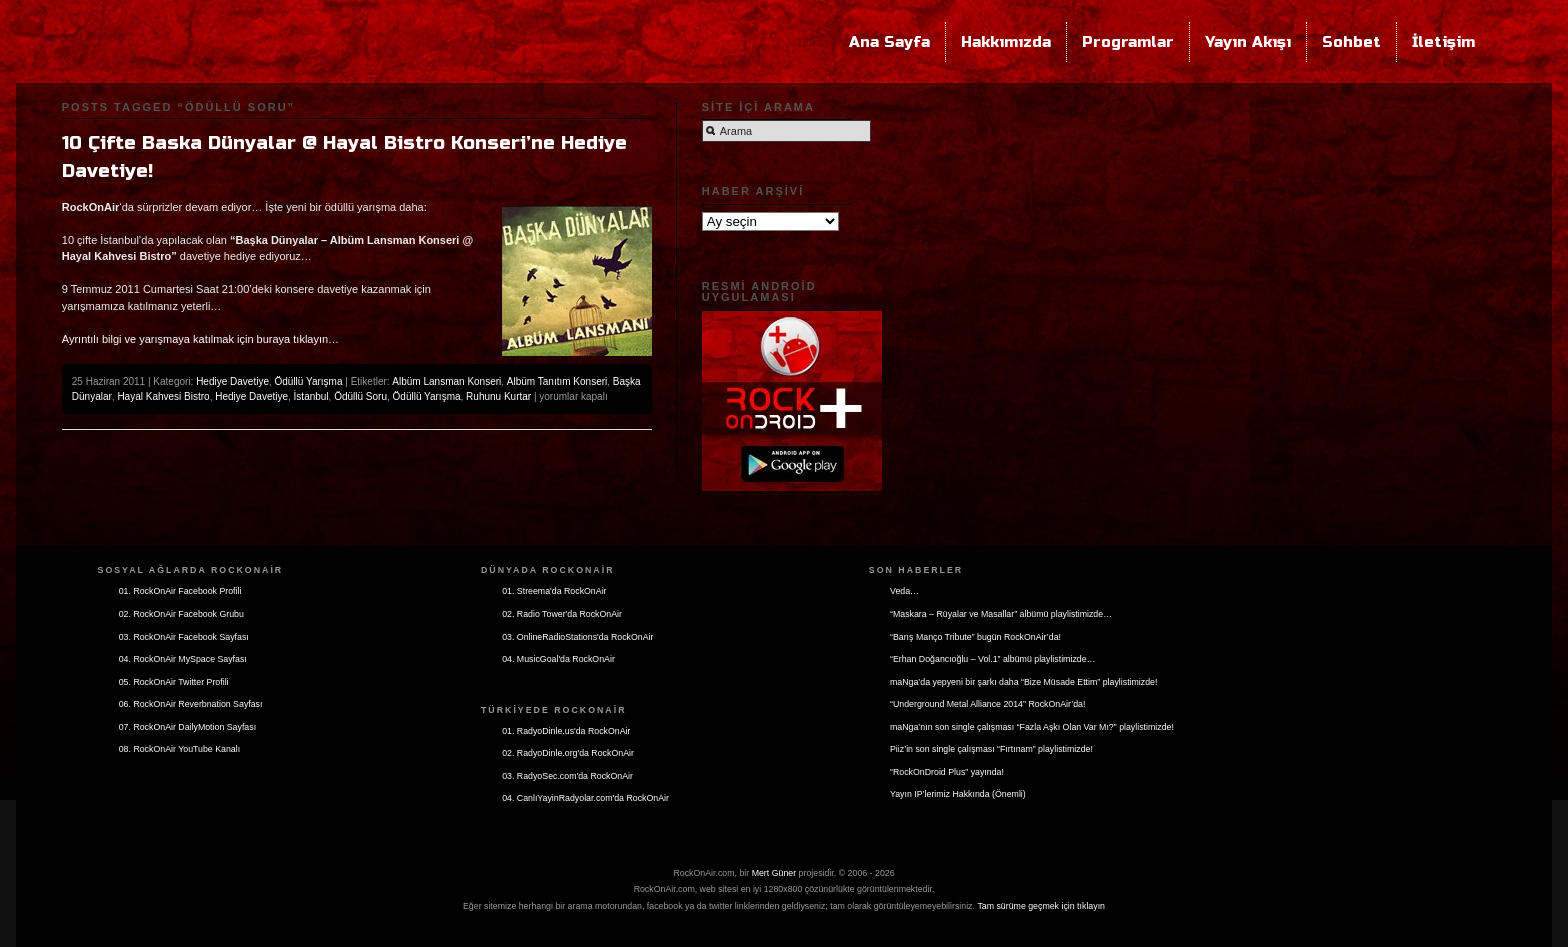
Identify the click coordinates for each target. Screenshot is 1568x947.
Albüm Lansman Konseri (446, 381)
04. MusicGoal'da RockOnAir (558, 659)
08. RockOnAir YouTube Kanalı (179, 749)
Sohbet (1351, 42)
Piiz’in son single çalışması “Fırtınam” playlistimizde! (991, 749)
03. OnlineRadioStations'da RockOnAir (577, 637)
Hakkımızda (1006, 42)
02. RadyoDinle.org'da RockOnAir (568, 753)
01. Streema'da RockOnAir (554, 591)
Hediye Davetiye (232, 381)
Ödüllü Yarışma (309, 381)
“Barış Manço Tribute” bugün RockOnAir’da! (975, 637)
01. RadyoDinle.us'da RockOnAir (566, 731)
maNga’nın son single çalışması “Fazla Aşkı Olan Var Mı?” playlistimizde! (1032, 727)
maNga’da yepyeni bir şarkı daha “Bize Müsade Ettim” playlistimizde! (1023, 682)
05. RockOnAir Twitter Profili (174, 682)
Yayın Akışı (1248, 42)
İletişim (1443, 42)
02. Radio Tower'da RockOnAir (562, 614)
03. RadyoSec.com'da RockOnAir (567, 776)
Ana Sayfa (889, 42)
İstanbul (311, 396)
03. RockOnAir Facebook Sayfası (184, 637)
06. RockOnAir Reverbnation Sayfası (191, 704)
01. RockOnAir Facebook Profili (180, 591)
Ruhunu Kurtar (498, 396)
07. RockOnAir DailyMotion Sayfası (187, 727)
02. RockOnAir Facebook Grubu (181, 614)
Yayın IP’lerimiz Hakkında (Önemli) (958, 794)
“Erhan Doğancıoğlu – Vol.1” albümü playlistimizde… (992, 659)
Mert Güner (774, 873)
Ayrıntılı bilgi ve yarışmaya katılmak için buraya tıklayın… (200, 339)
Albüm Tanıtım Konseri (557, 381)
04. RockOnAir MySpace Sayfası (183, 659)
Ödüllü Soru (360, 396)
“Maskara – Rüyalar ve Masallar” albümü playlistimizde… (1001, 614)
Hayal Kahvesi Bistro (163, 396)
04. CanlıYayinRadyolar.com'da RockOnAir (585, 798)
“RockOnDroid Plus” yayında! (947, 772)
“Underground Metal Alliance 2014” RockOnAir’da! (987, 704)
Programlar (1128, 42)
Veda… (904, 591)
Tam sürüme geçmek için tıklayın (1041, 906)
